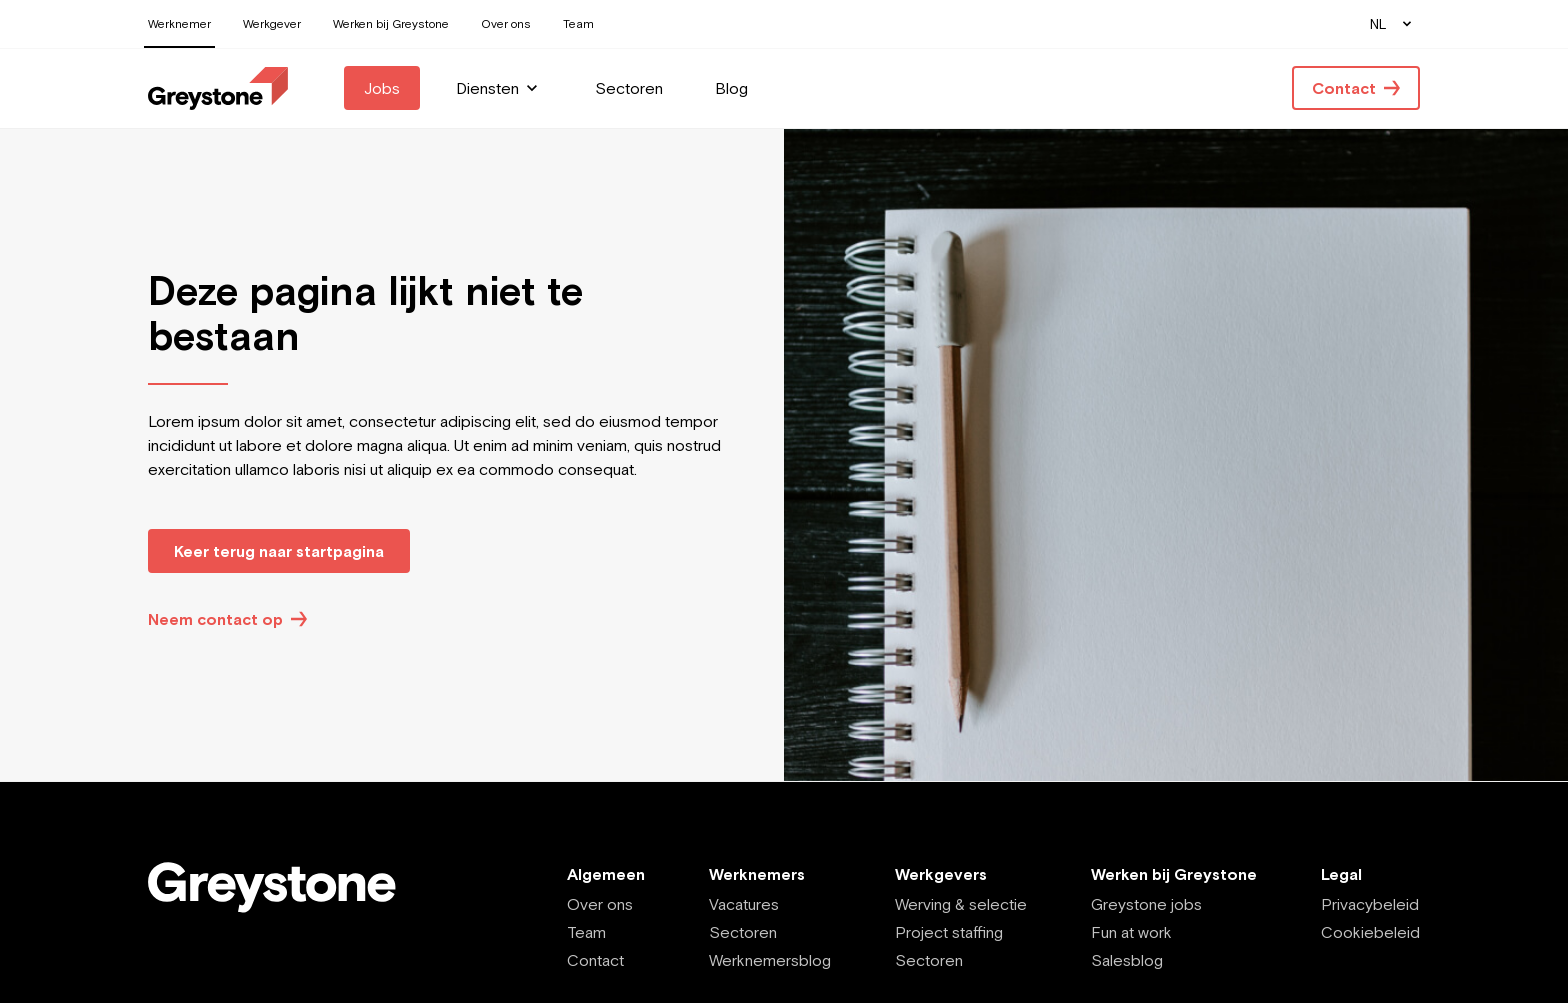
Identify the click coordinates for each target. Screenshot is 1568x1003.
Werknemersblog (770, 960)
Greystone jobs (1146, 904)
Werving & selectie (961, 904)
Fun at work (1131, 932)
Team (586, 932)
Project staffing (949, 932)
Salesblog (1127, 960)
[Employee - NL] (218, 88)
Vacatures (744, 904)
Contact (595, 960)
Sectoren (743, 932)
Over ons (600, 904)
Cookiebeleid (1370, 932)
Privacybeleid (1370, 904)
